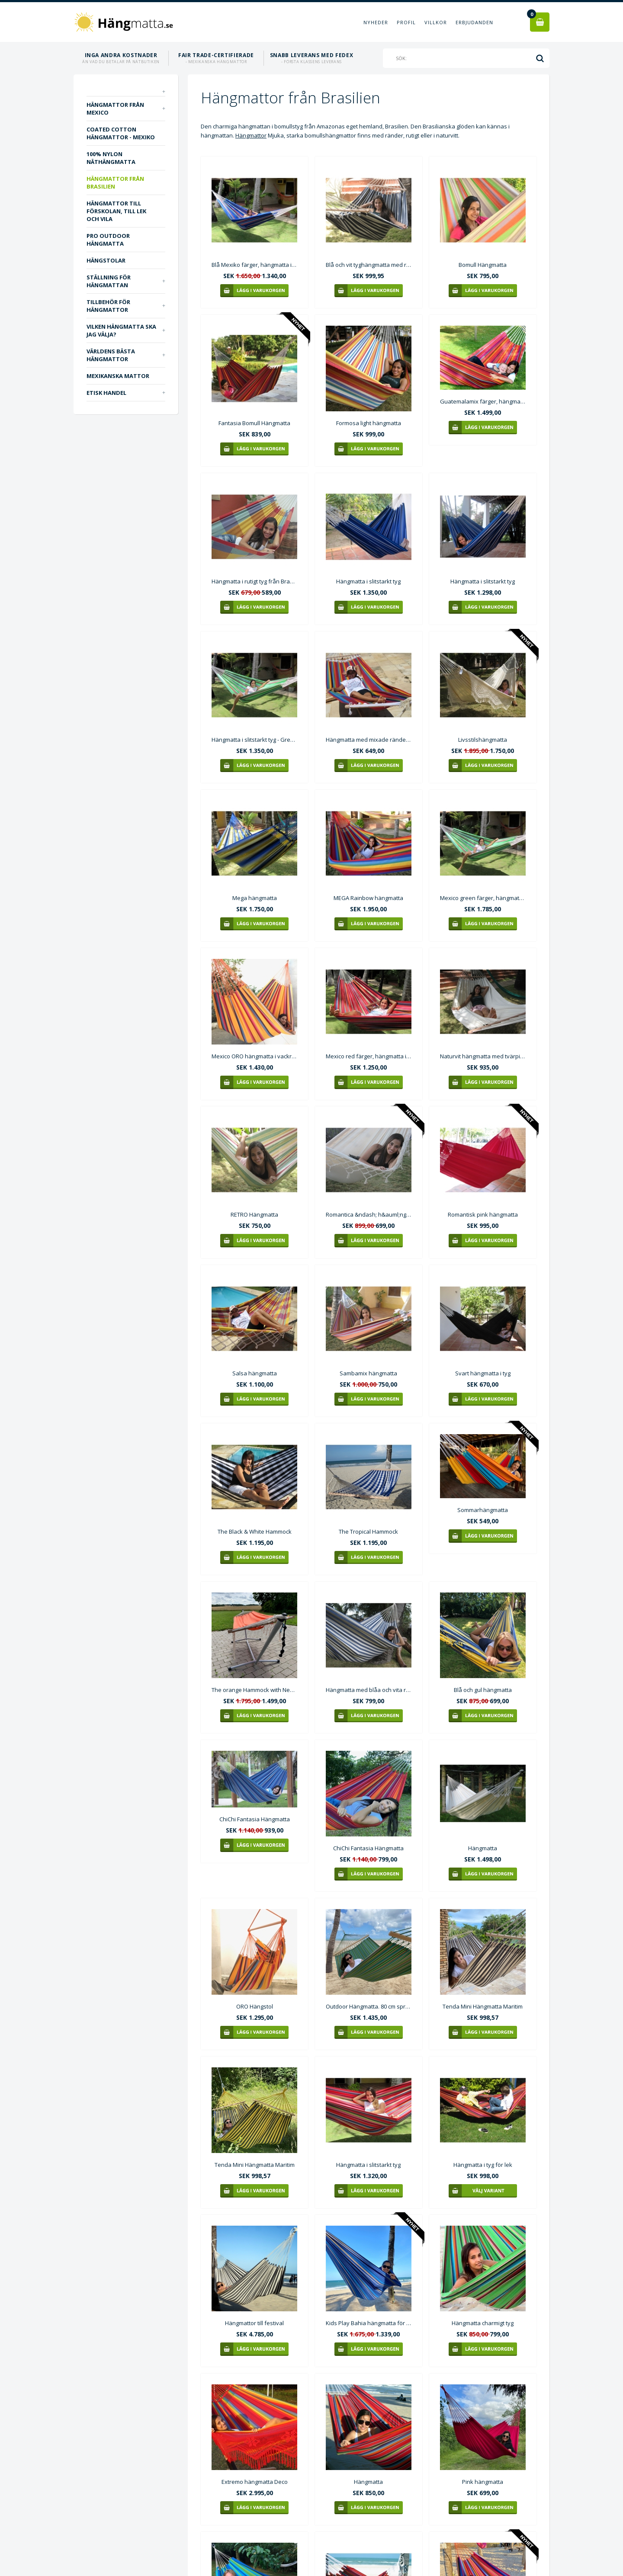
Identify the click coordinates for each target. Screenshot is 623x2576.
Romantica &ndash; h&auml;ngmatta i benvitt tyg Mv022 (368, 1214)
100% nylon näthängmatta (111, 158)
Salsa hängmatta (254, 1373)
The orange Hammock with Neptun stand (254, 1690)
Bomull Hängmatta (483, 265)
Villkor (435, 22)
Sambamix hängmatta (368, 1373)
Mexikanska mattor (118, 376)
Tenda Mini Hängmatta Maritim (483, 2006)
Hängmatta (482, 1848)
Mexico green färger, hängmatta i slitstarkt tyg (483, 898)
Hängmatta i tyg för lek (482, 2165)
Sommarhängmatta (482, 1510)
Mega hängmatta (254, 898)
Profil (406, 22)
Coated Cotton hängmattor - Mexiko (121, 133)
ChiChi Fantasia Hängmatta (254, 1819)
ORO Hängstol (254, 2006)
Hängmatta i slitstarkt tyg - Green (254, 739)
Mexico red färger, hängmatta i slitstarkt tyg (368, 1056)
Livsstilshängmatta (482, 739)
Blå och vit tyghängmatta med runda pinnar (368, 265)
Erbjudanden (474, 22)
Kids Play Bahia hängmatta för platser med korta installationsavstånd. (368, 2323)
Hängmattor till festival (254, 2323)
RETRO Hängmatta (254, 1214)
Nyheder (375, 22)
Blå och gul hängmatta (483, 1690)
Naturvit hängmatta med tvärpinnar (483, 1056)
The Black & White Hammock (255, 1531)
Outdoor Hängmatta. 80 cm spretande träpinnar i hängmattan (368, 2006)
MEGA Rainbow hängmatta (368, 898)
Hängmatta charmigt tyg (483, 2323)
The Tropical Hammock (368, 1531)
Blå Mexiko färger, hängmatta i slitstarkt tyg (254, 265)
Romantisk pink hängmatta (483, 1214)
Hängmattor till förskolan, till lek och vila (116, 211)
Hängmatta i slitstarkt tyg (368, 581)
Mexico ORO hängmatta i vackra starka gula (254, 1056)
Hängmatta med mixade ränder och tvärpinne (368, 739)
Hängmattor (251, 135)
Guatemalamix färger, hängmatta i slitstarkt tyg (483, 401)
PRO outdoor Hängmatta (108, 239)
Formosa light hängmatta (368, 423)
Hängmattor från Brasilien (115, 182)
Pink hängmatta (482, 2482)
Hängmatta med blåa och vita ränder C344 (368, 1690)
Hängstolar (106, 260)
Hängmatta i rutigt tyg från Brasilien (254, 581)
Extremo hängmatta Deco (255, 2482)
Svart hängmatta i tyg (483, 1373)
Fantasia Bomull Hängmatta (254, 423)
